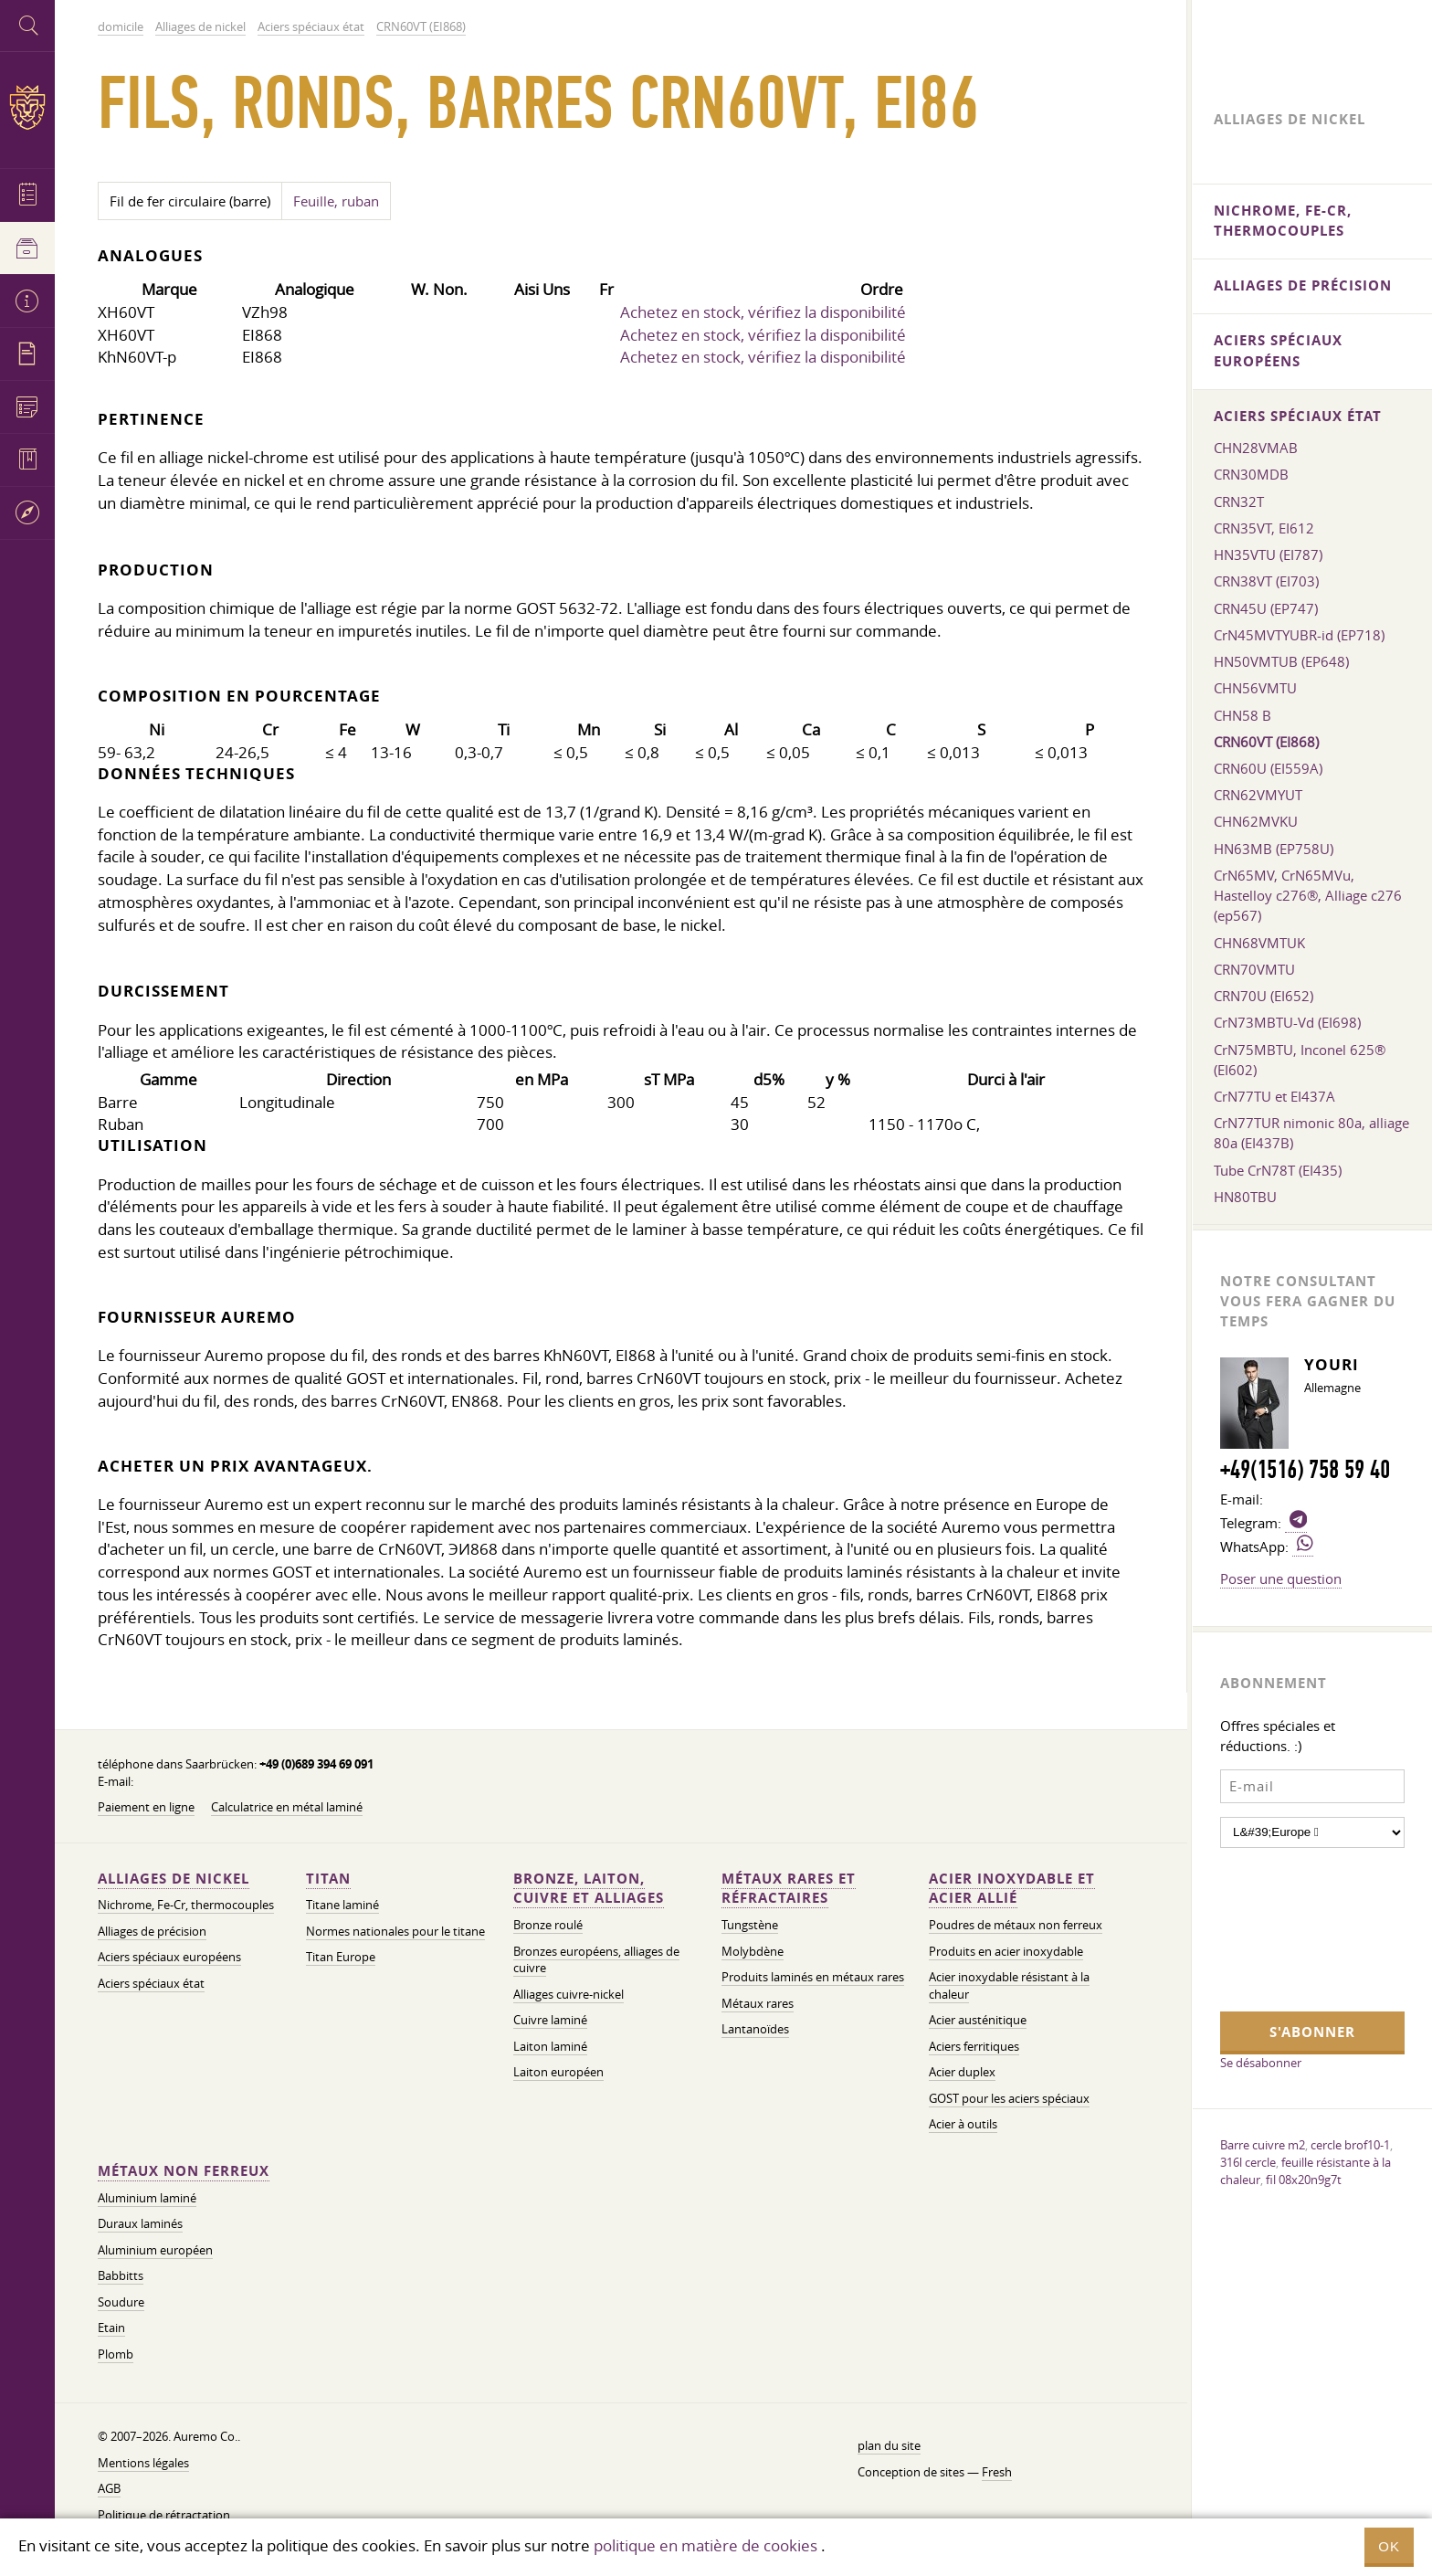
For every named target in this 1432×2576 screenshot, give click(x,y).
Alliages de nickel (173, 1878)
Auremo (27, 107)
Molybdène (752, 1951)
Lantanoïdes (755, 2029)
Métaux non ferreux (183, 2170)
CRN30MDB (1251, 474)
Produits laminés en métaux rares (812, 1977)
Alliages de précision (152, 1931)
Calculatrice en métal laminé (287, 1807)
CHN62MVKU (1256, 821)
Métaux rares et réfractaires (788, 1888)
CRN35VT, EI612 (1264, 528)
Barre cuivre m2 (1262, 2145)
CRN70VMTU (1254, 969)
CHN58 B (1242, 715)
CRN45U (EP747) (1266, 608)
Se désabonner (1260, 2062)
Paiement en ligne (146, 1807)
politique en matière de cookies (705, 2545)
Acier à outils (963, 2124)
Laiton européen (558, 2072)
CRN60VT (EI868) (1266, 742)
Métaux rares (757, 2003)
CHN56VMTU (1255, 688)
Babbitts (120, 2276)
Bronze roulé (548, 1925)
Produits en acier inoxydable (1006, 1951)
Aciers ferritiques (974, 2046)
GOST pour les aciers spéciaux (1009, 2098)
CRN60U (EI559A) (1268, 768)
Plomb (115, 2354)
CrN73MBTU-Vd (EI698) (1287, 1022)
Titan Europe (340, 1957)
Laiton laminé (550, 2046)
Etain (111, 2328)
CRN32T (1239, 501)
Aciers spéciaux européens (169, 1957)
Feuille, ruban (336, 201)
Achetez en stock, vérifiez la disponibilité (763, 311)
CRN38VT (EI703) (1266, 581)
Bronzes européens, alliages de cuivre (596, 1960)
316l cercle (1248, 2162)
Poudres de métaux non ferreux (1015, 1925)
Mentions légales (143, 2463)
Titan (328, 1878)
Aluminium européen (155, 2250)
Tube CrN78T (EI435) (1278, 1170)
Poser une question (1281, 1578)
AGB (109, 2489)
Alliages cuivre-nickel (568, 1994)
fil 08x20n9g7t (1304, 2179)
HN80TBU (1245, 1197)
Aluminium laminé (147, 2198)
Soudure (121, 2302)
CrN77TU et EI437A (1274, 1096)
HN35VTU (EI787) (1268, 554)
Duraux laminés (140, 2224)
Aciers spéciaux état (151, 1983)
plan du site (889, 2446)
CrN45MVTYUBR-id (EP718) (1299, 635)
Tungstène (749, 1925)
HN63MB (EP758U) (1273, 848)
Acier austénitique (978, 2020)
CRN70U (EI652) (1263, 996)
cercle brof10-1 (1350, 2145)
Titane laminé (342, 1905)
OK (1389, 2546)
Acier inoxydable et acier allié (1012, 1888)
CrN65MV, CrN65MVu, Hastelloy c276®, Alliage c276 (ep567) (1308, 895)
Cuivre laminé (550, 2020)
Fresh (997, 2472)
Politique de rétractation (164, 2515)
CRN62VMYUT (1258, 795)
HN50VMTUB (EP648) (1281, 661)
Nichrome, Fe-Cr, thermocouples (186, 1905)
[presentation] (1295, 1927)
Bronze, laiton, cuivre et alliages (588, 1888)
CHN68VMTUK (1259, 943)
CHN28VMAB (1256, 447)
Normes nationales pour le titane (395, 1931)
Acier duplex (962, 2072)
